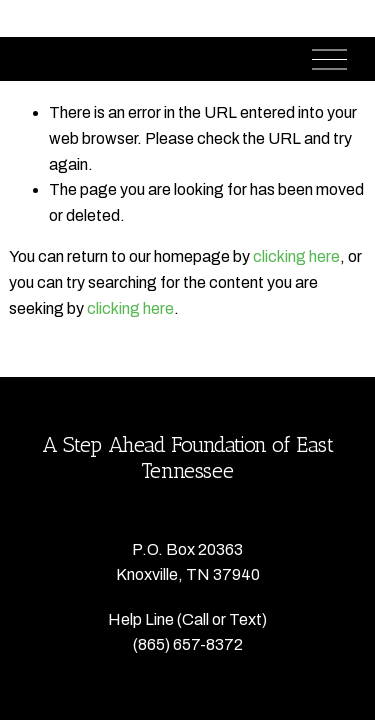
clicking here (296, 256)
